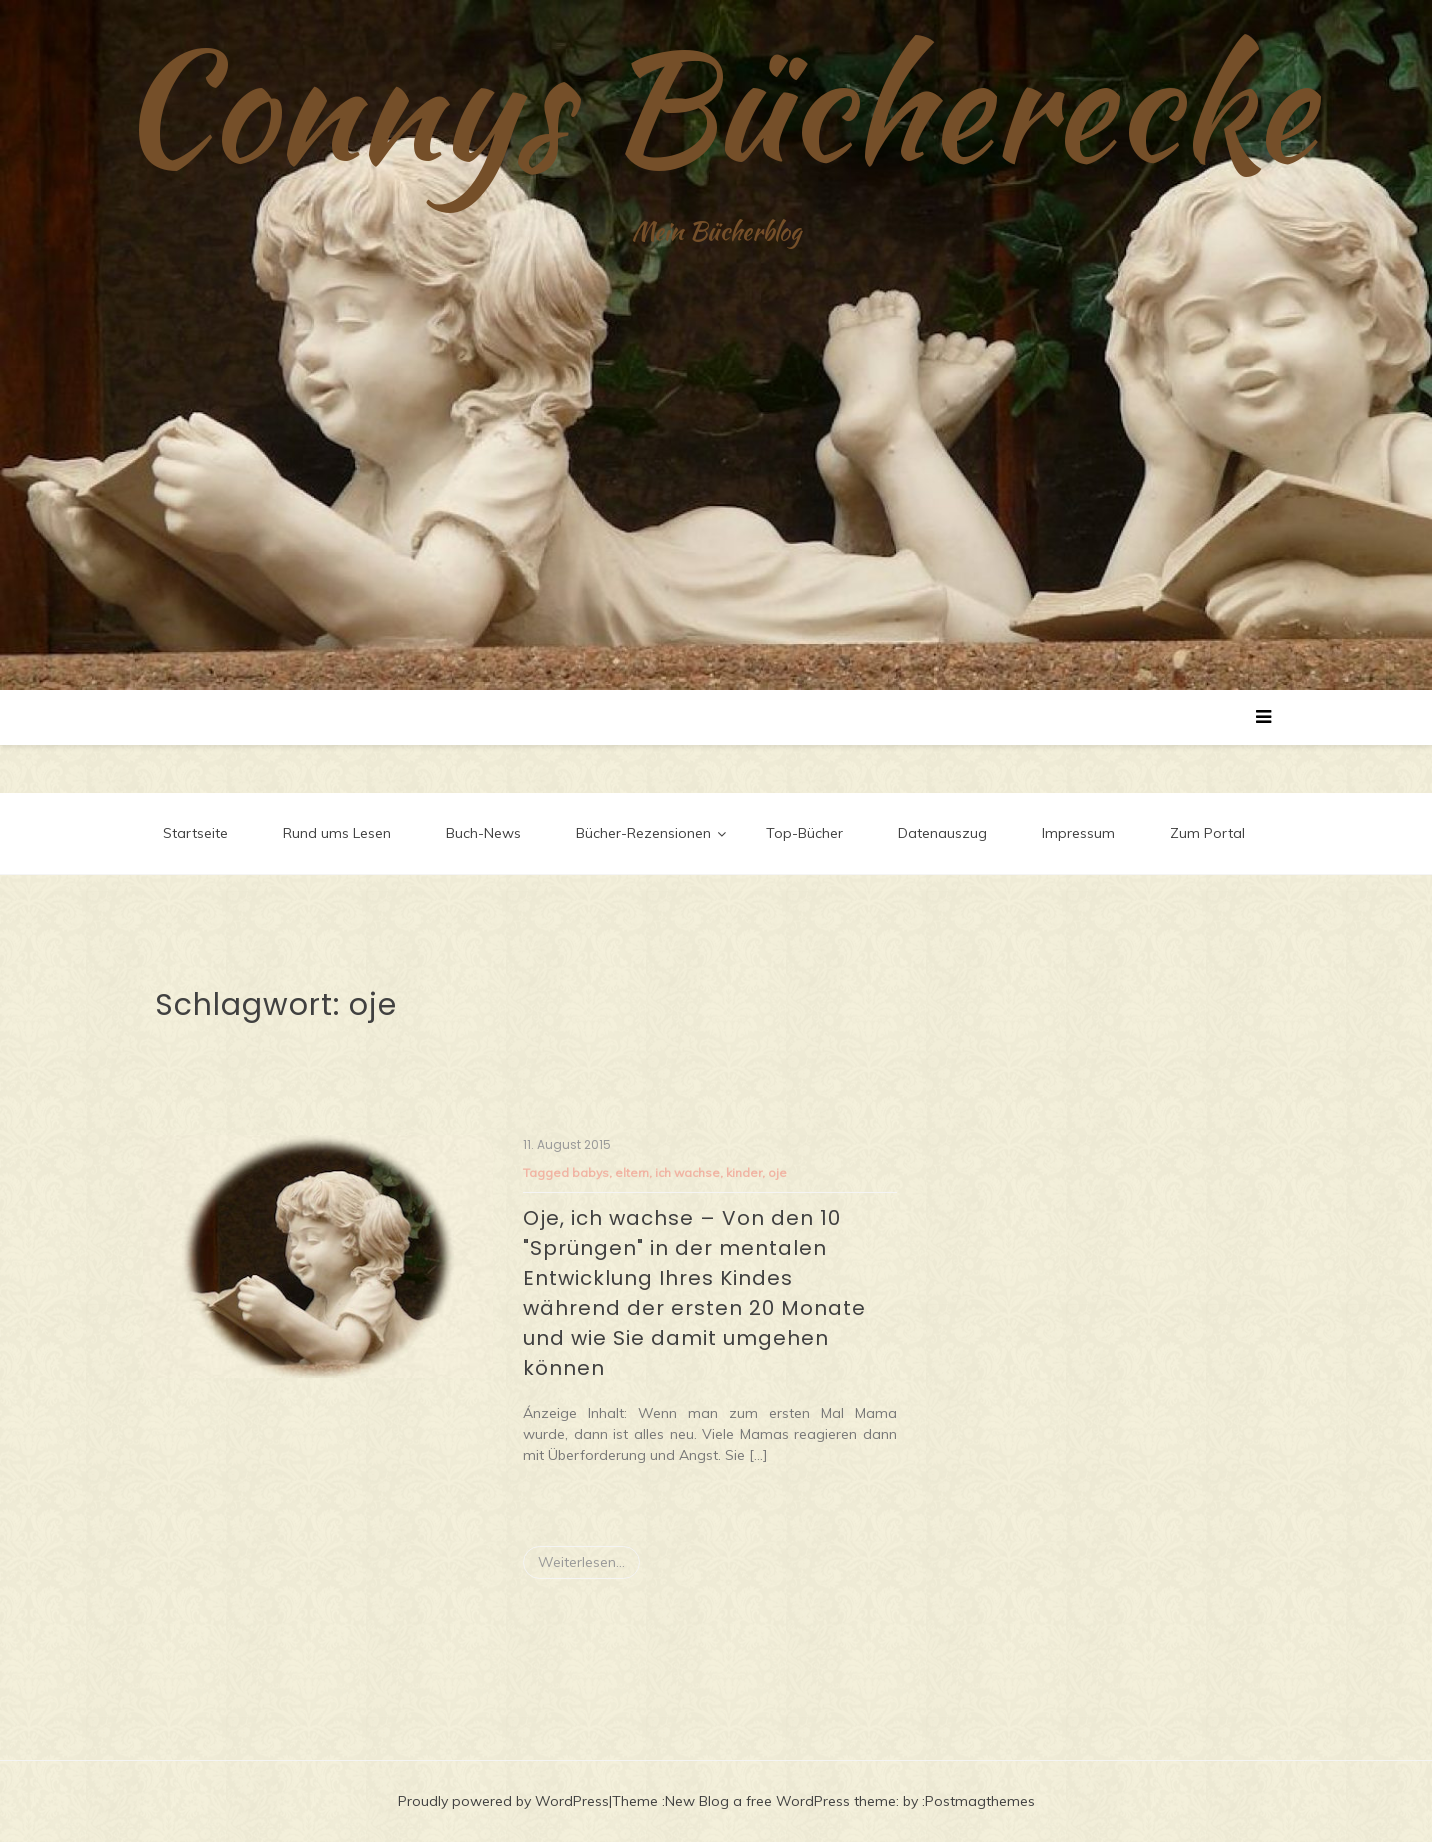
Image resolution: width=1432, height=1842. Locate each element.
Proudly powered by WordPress (503, 1801)
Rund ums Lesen (337, 833)
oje (777, 1172)
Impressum (1078, 833)
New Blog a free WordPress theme (780, 1801)
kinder (744, 1172)
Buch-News (483, 833)
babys (590, 1172)
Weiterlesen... (581, 1562)
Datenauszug (942, 833)
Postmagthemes (980, 1801)
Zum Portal (1207, 833)
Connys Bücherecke (716, 105)
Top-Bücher (804, 833)
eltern (632, 1172)
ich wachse (687, 1172)
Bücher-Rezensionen (643, 833)
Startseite (195, 833)
